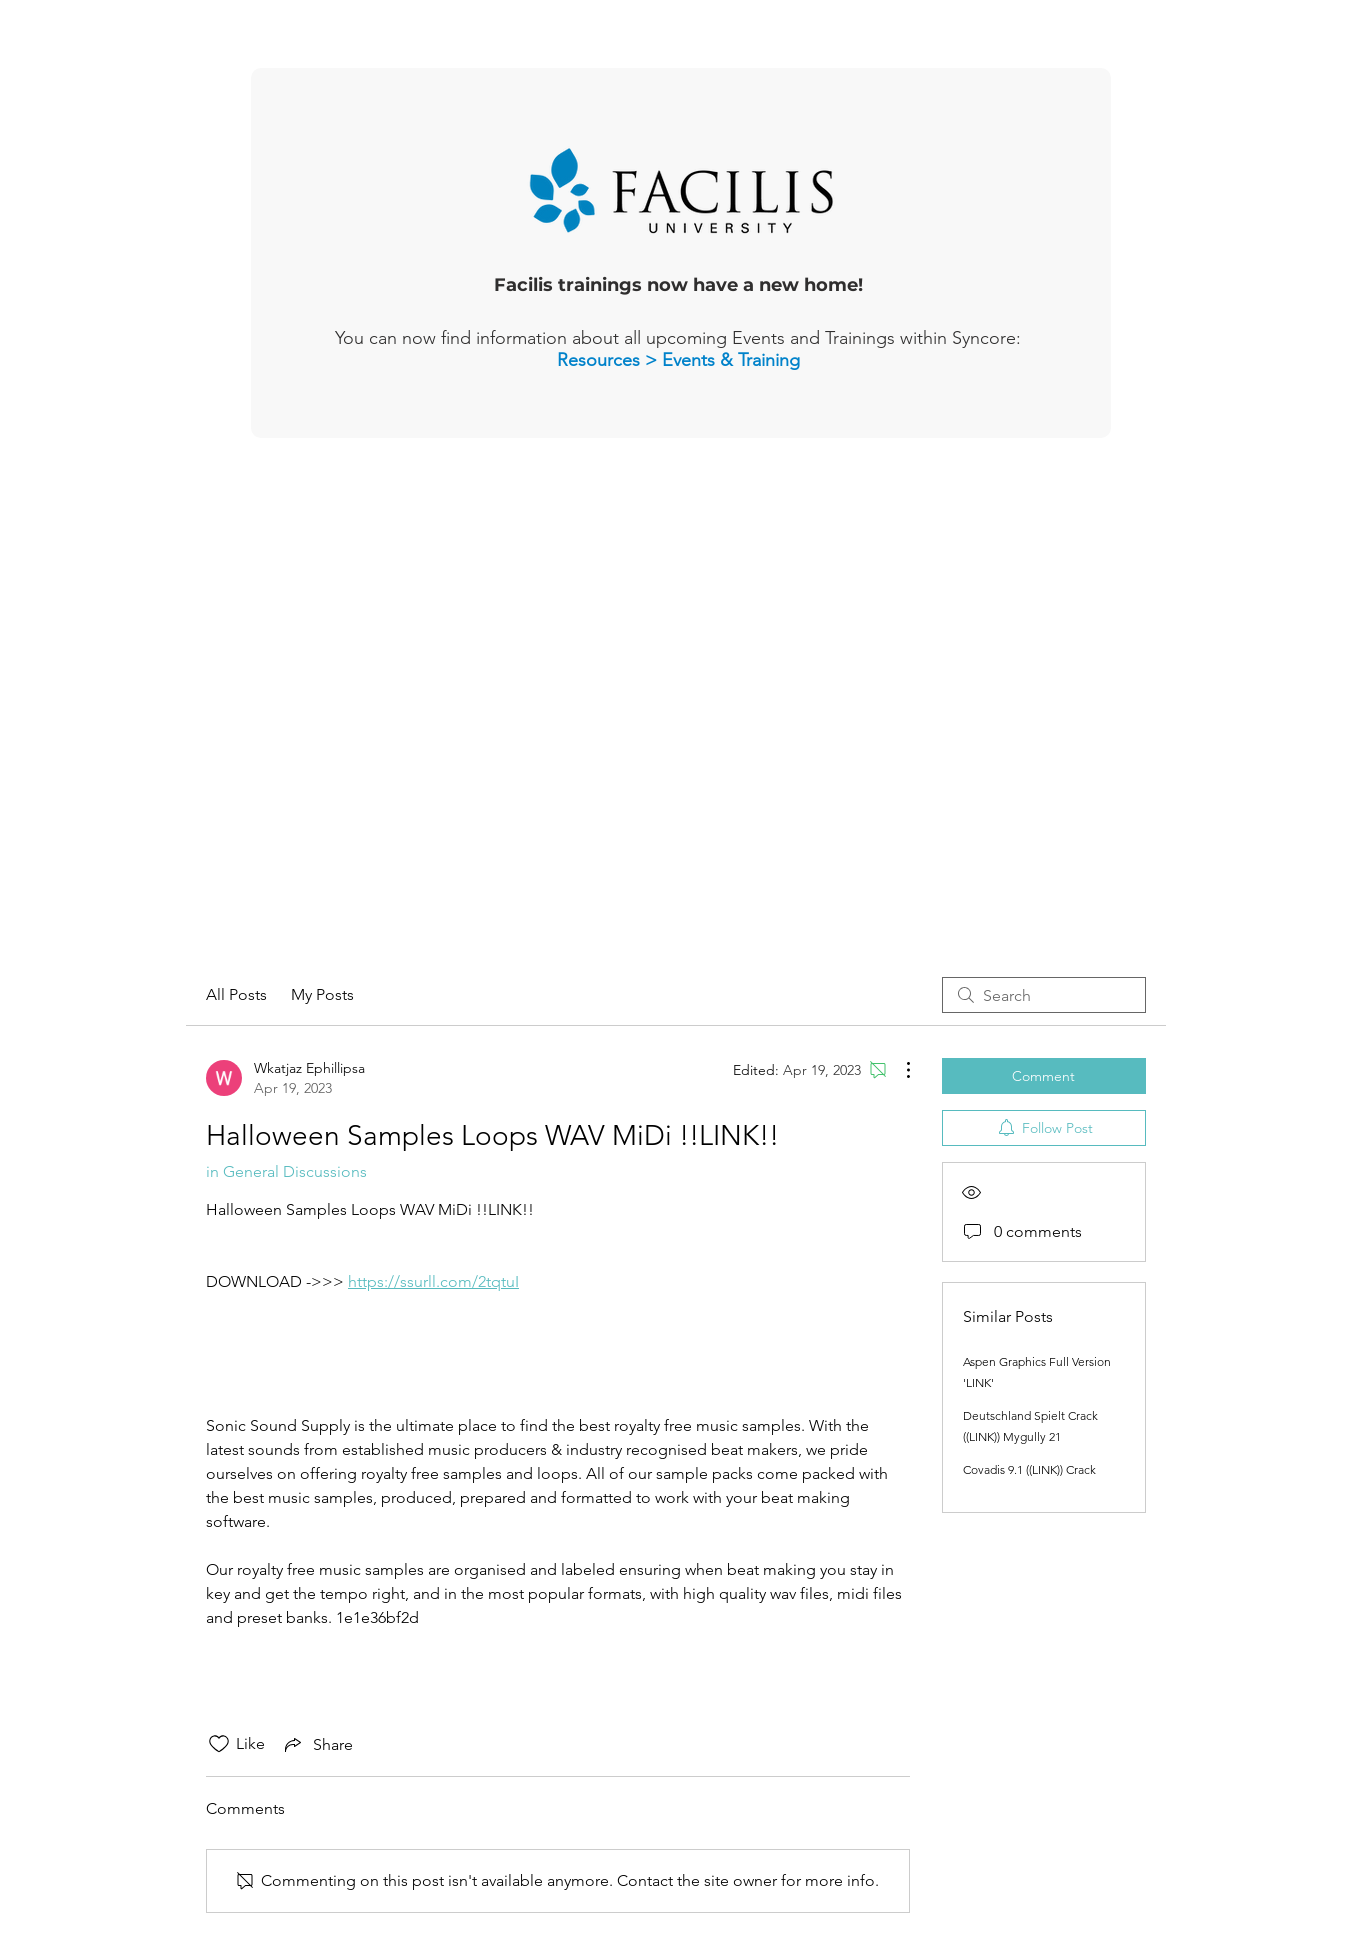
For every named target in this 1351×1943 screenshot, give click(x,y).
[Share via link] (317, 1744)
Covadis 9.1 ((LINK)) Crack (1029, 1469)
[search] (1044, 995)
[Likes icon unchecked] (219, 1744)
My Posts (322, 994)
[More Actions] (898, 1070)
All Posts (236, 994)
